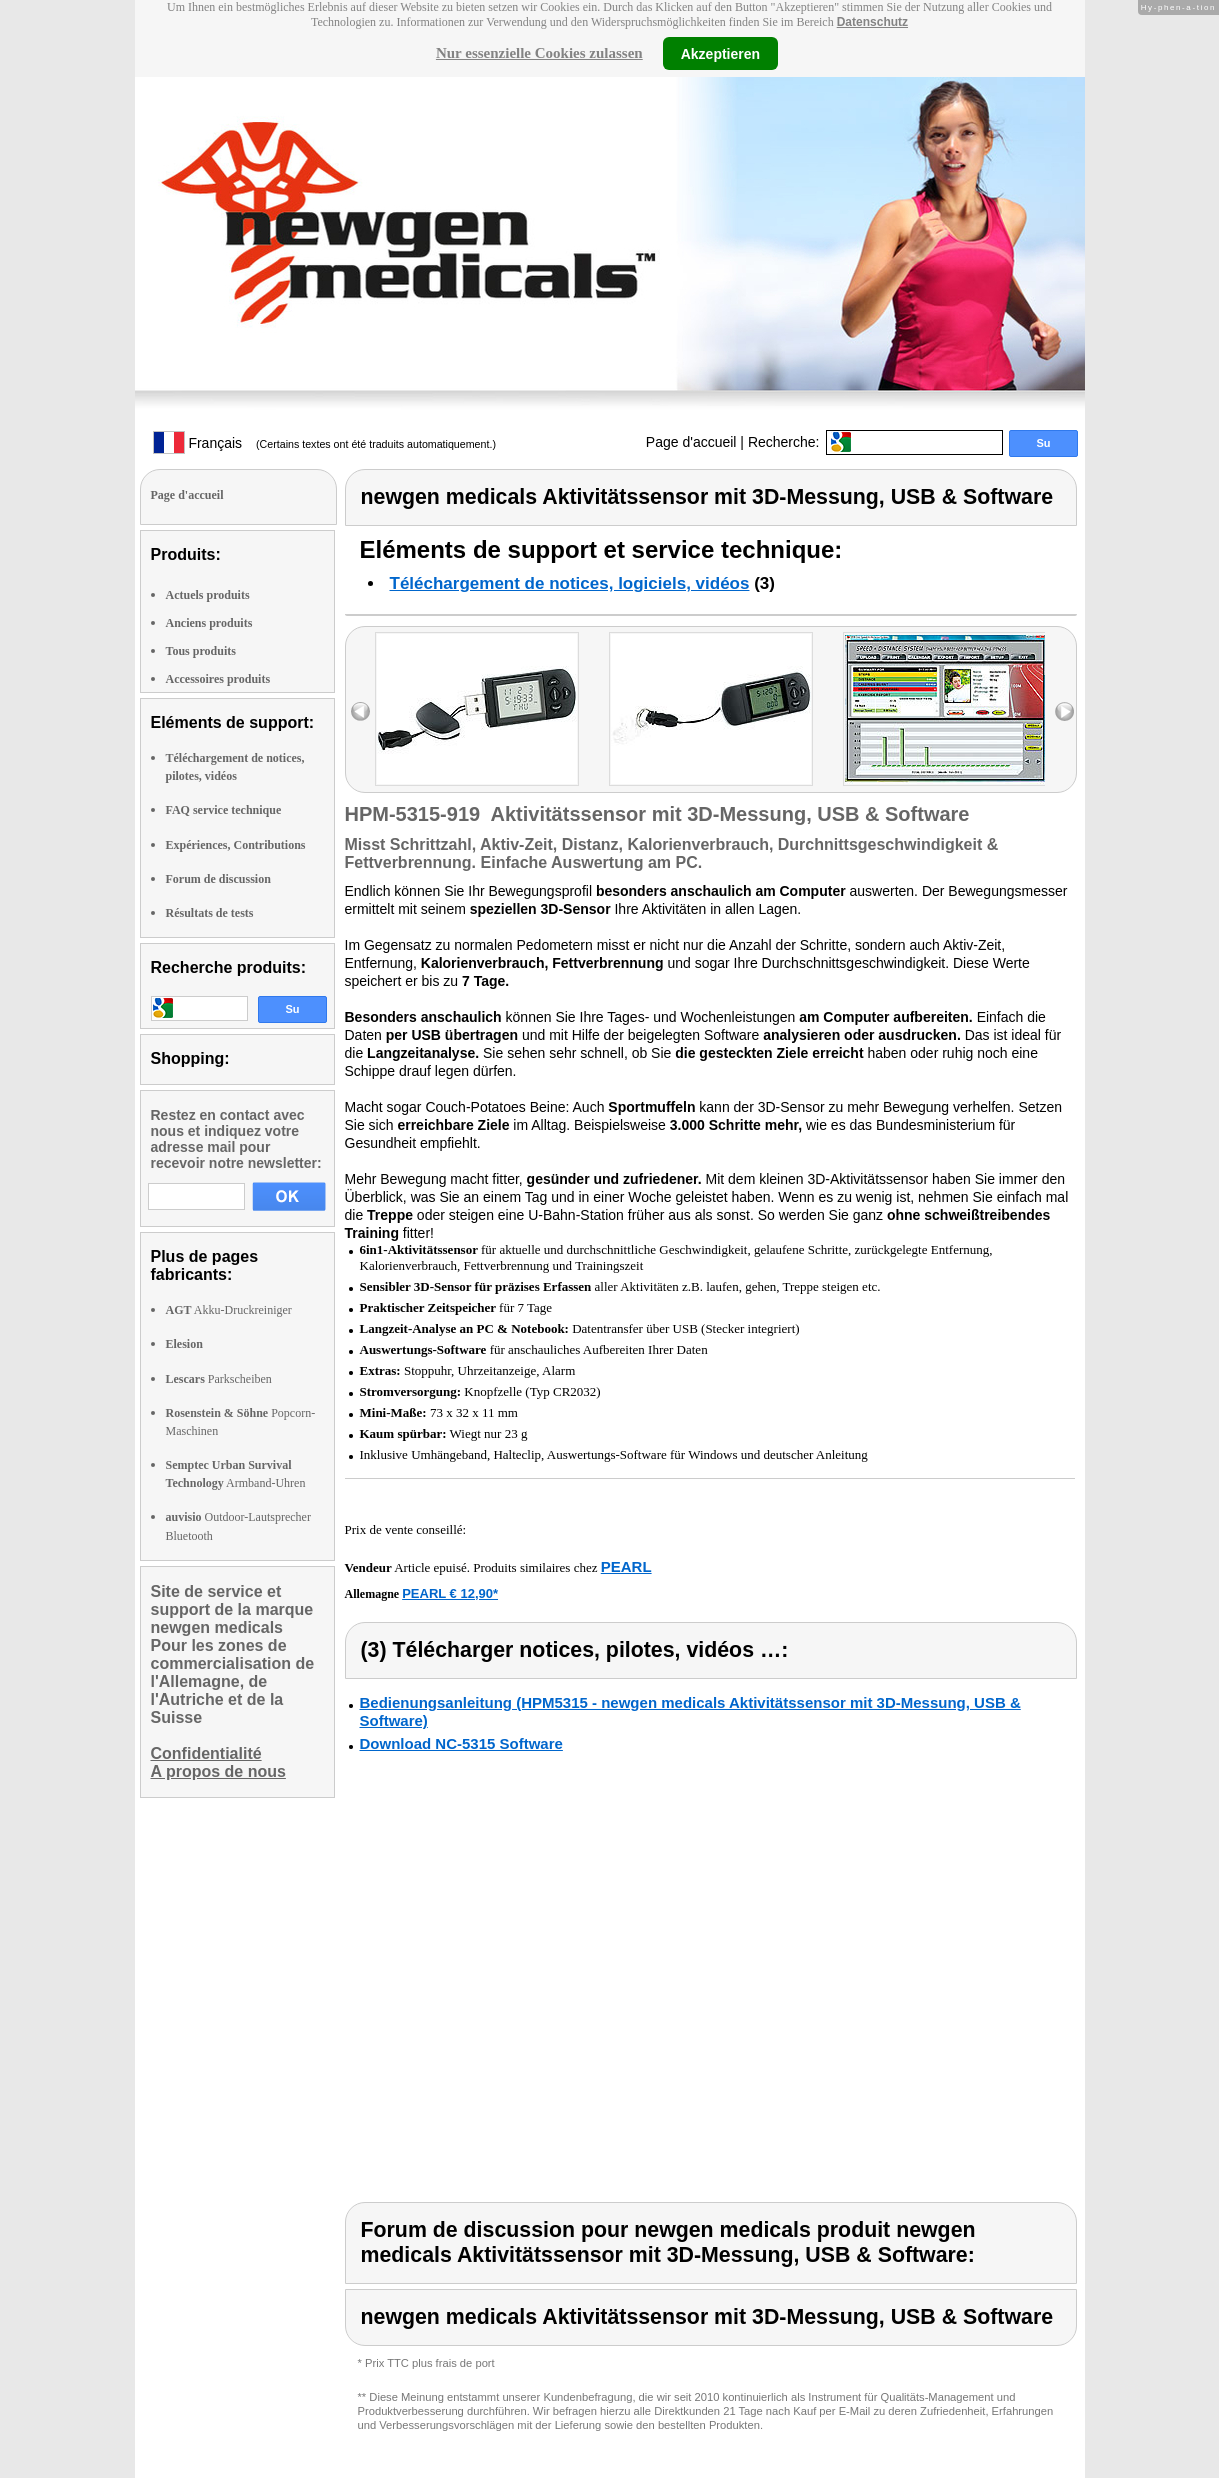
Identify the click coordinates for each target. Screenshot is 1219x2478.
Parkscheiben (219, 1379)
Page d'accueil (691, 442)
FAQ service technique (224, 810)
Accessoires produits (218, 679)
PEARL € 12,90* (450, 1593)
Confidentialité (206, 1753)
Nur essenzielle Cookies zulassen (539, 53)
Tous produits (201, 651)
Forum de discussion (218, 879)
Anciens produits (209, 623)
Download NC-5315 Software (461, 1743)
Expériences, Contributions (236, 845)
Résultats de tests (210, 913)
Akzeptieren (720, 53)
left (360, 711)
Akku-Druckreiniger (229, 1310)
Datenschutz (872, 22)
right (1064, 711)
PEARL (626, 1566)
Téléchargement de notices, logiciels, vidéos (570, 583)
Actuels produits (208, 595)
